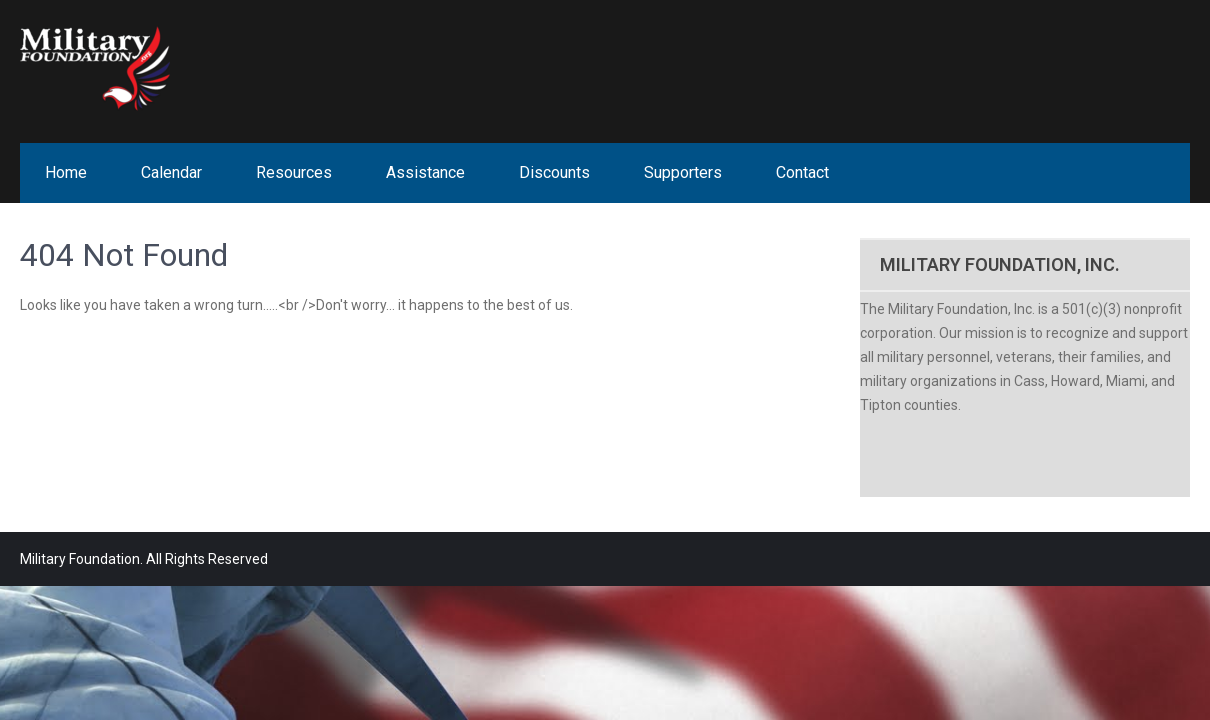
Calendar (171, 172)
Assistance (425, 172)
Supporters (683, 172)
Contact (802, 172)
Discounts (554, 172)
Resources (294, 172)
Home (66, 172)
